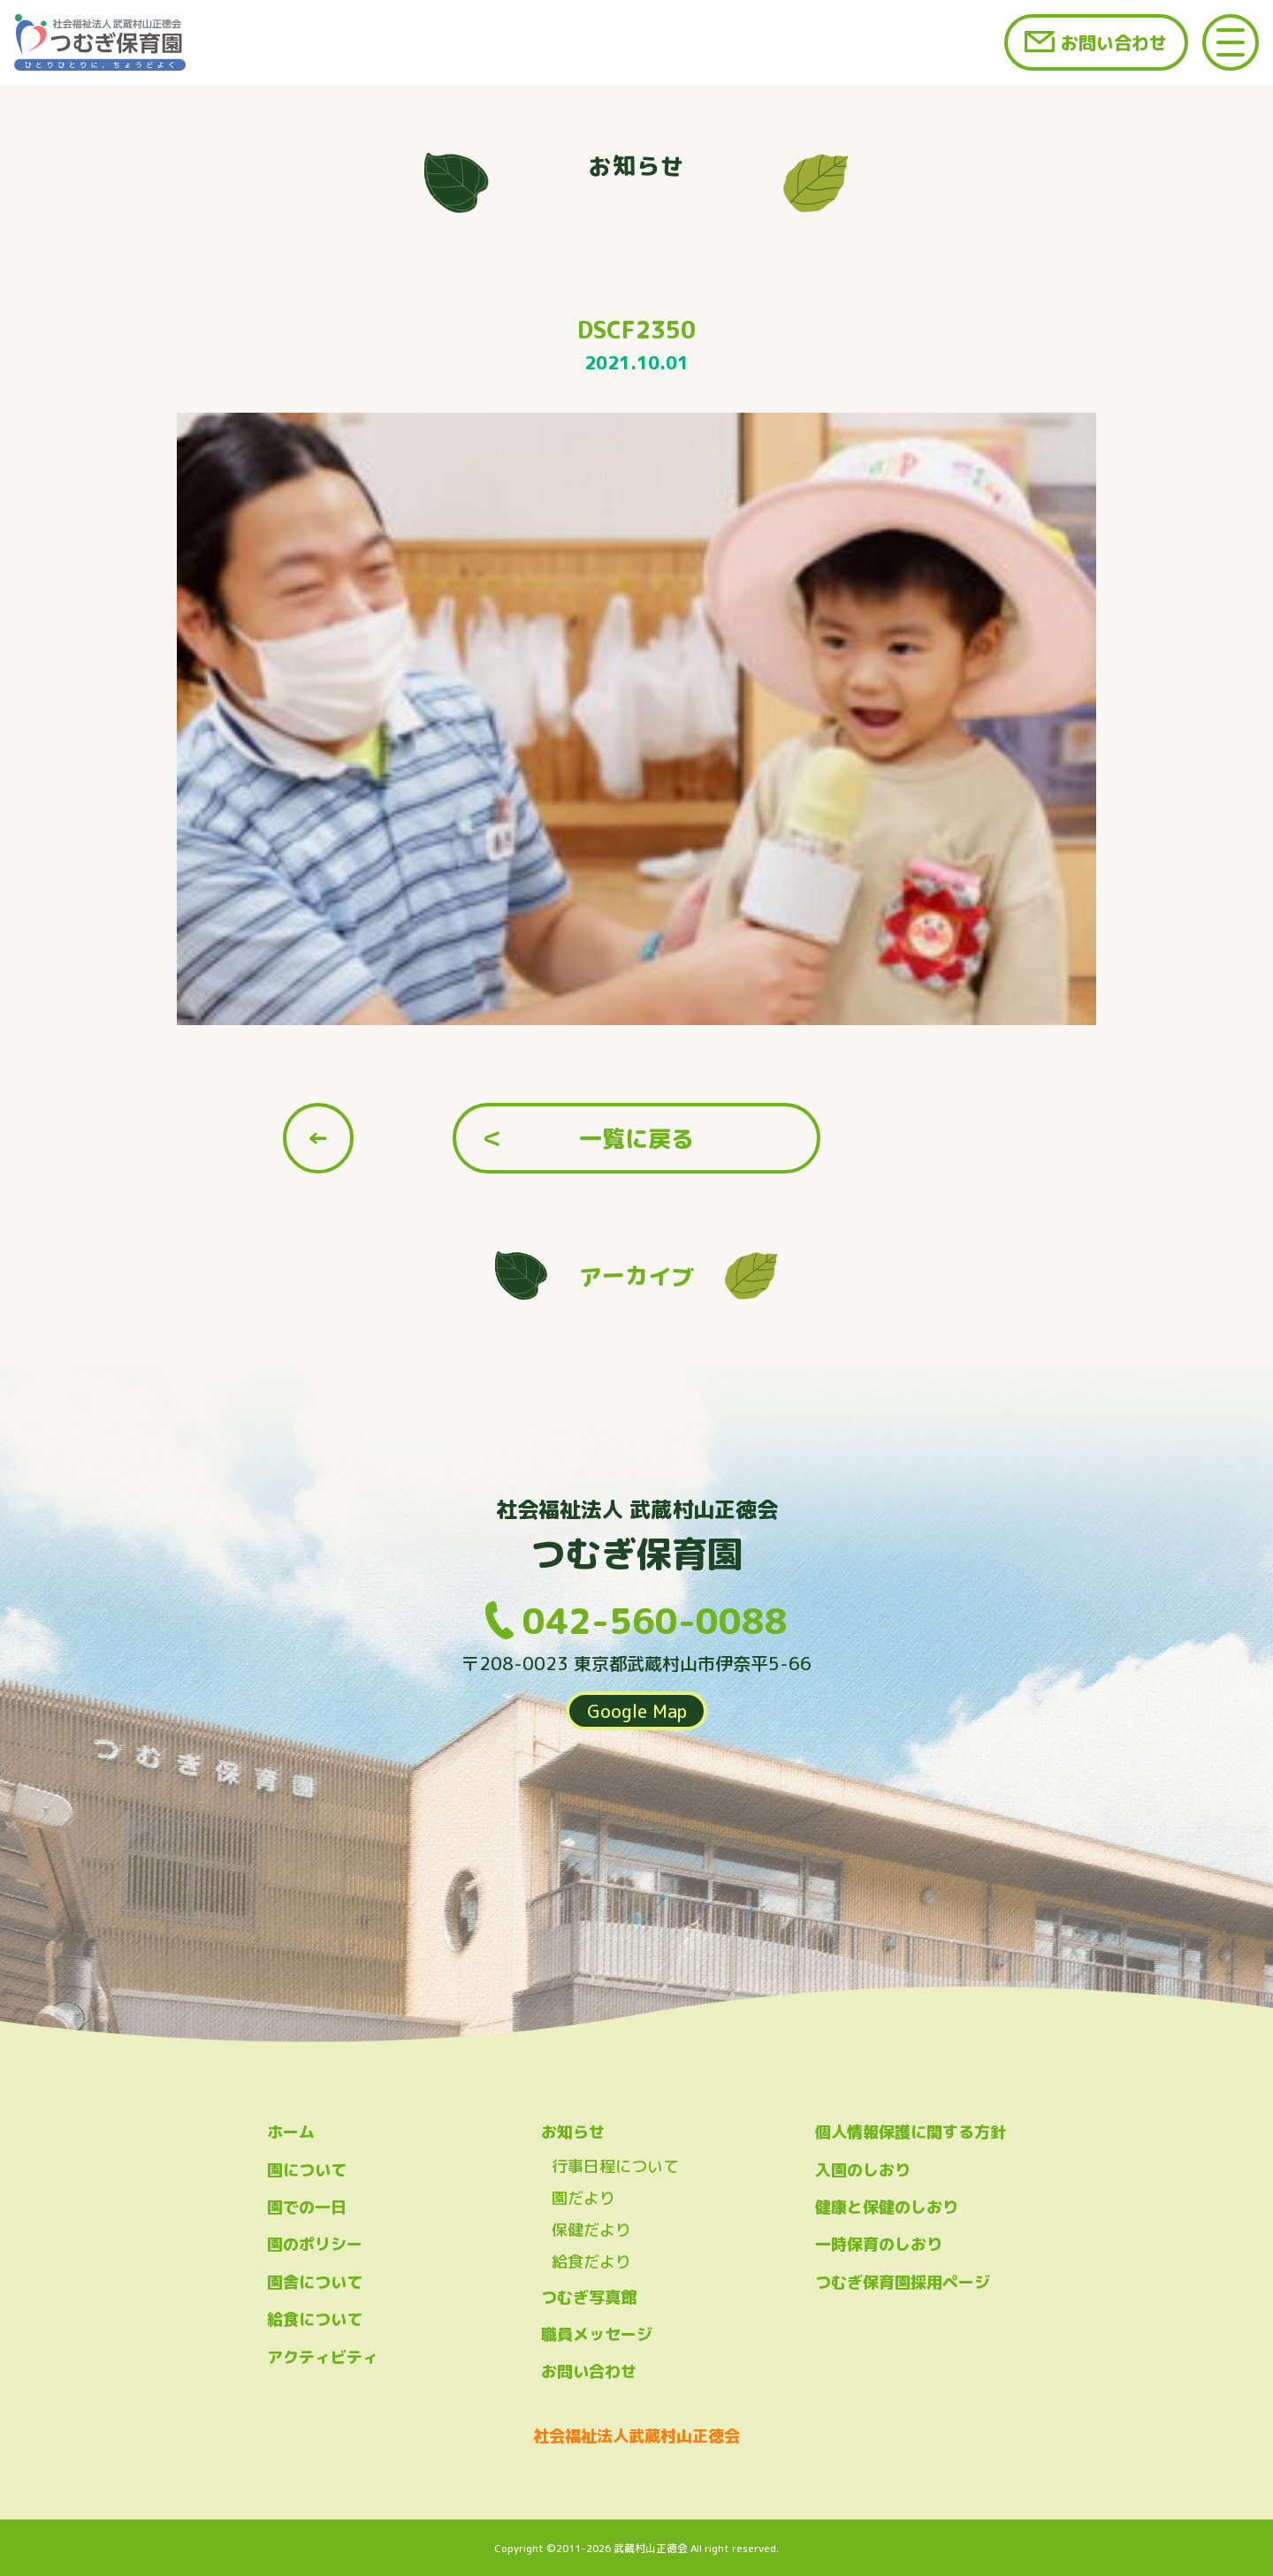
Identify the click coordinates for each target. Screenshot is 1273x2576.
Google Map (637, 1710)
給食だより (591, 2262)
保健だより (591, 2230)
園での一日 (307, 2207)
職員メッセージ (596, 2334)
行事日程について (615, 2166)
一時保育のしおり (878, 2244)
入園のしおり (863, 2170)
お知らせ (573, 2132)
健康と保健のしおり (886, 2207)
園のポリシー (314, 2244)
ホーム (291, 2132)
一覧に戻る (636, 1138)
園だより (583, 2198)
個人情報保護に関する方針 (910, 2132)
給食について (314, 2319)
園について (307, 2170)
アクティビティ (322, 2357)
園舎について (314, 2282)
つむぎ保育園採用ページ (902, 2282)
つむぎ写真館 (588, 2297)
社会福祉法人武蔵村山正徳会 (636, 2436)
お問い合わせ (1114, 42)
